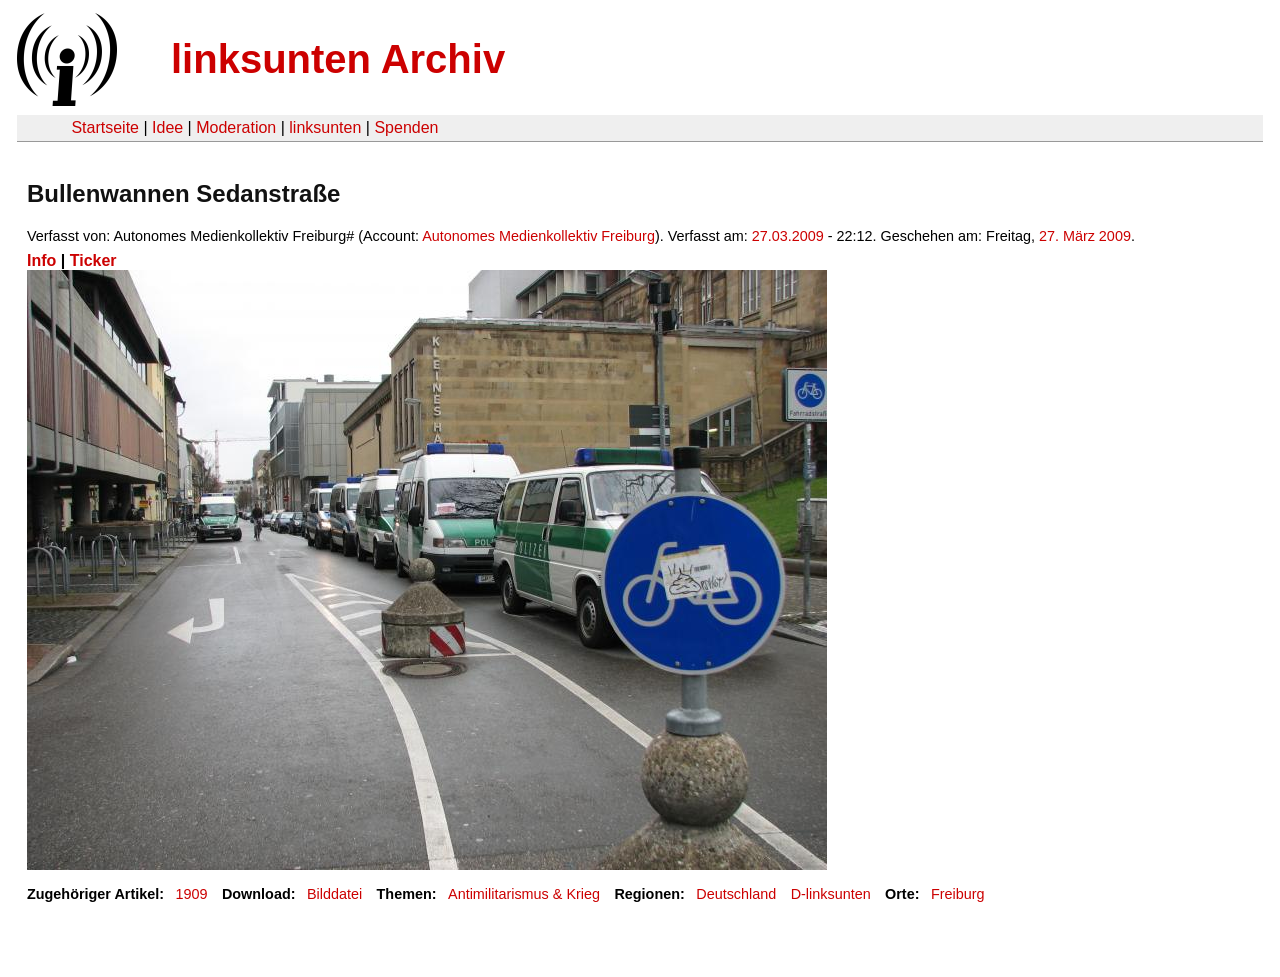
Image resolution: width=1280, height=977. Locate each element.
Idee (167, 127)
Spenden (406, 127)
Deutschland (736, 894)
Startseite (105, 127)
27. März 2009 (1085, 236)
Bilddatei (334, 894)
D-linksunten (831, 894)
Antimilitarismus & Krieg (524, 894)
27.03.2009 (788, 236)
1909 (192, 894)
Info (41, 260)
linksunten (325, 127)
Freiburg (958, 894)
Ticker (93, 260)
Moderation (236, 127)
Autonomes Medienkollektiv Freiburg (538, 236)
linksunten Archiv (338, 59)
